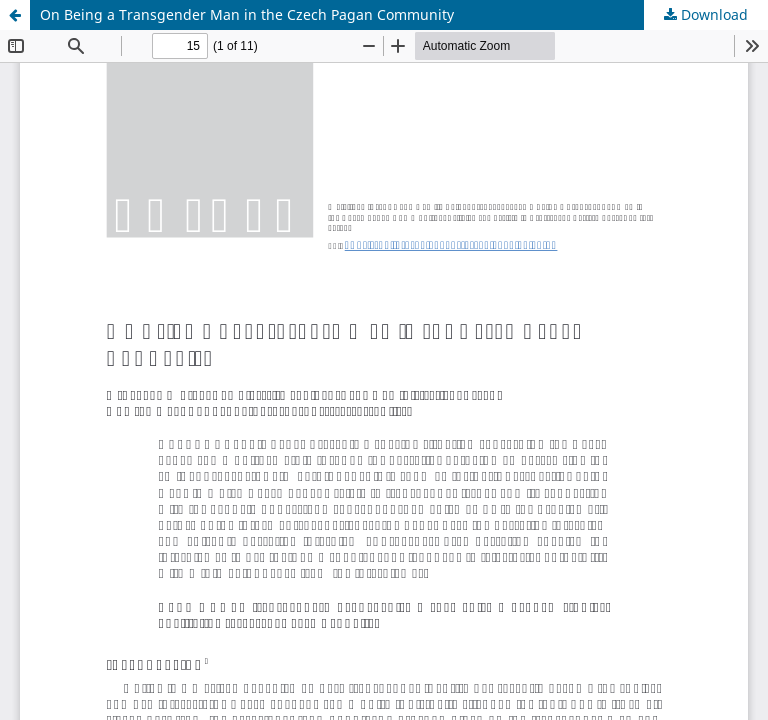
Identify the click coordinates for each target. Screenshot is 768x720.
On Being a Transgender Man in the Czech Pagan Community (247, 14)
